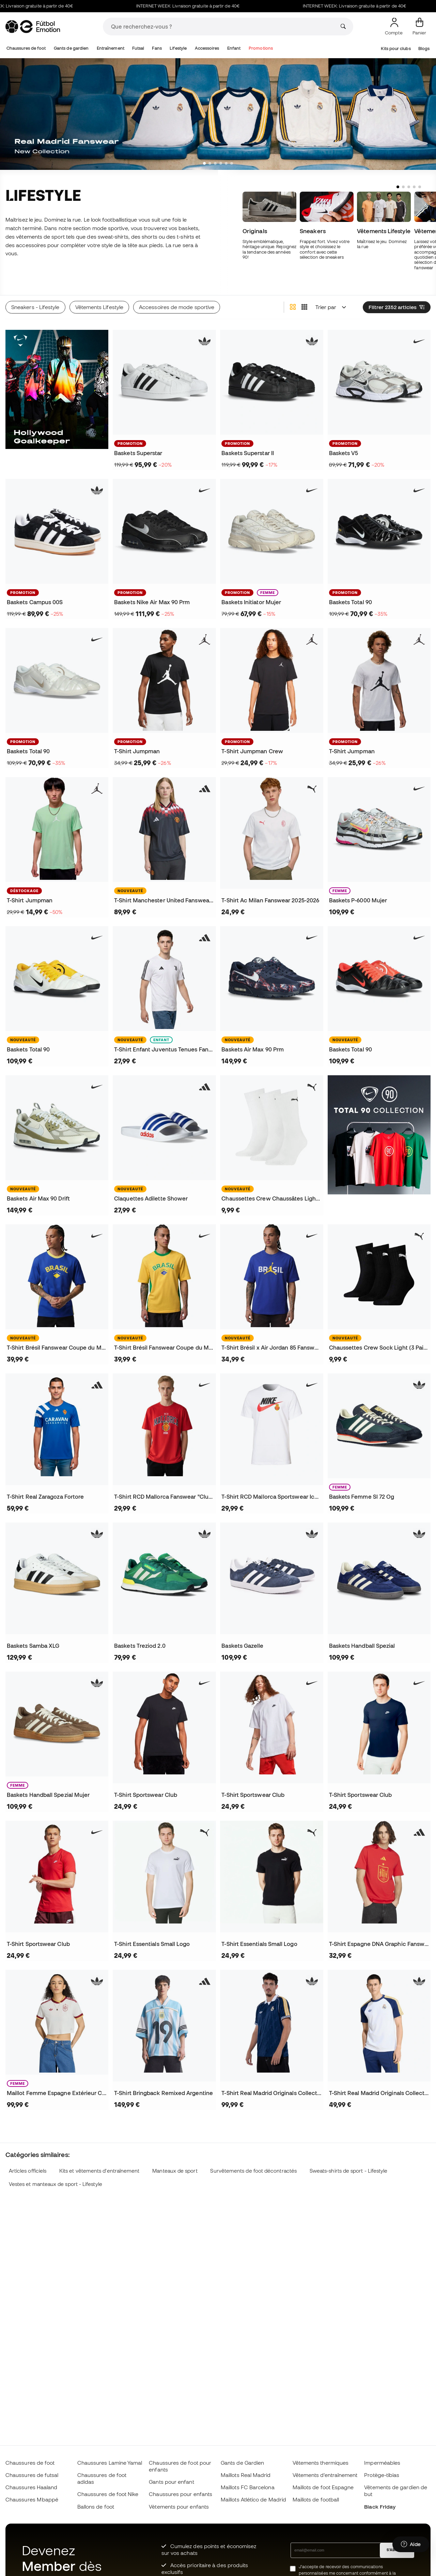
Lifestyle (178, 48)
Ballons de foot (95, 2506)
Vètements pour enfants (179, 2506)
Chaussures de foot (26, 48)
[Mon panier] (419, 26)
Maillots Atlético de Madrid (253, 2499)
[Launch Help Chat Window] (410, 2544)
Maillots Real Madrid (246, 2475)
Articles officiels (27, 2171)
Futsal (138, 48)
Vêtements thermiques (321, 2463)
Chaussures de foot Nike (108, 2494)
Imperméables (382, 2463)
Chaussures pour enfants (180, 2494)
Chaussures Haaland (31, 2487)
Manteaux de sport (174, 2171)
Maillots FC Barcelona (248, 2487)
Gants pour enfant (171, 2482)
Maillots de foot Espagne (323, 2487)
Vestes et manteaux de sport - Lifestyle (55, 2184)
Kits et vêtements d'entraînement (99, 2171)
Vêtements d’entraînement (325, 2475)
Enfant (233, 48)
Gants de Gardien (242, 2463)
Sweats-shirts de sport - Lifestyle (349, 2171)
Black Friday (379, 2506)
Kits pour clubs (395, 48)
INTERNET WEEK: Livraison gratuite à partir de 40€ (207, 6)
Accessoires (207, 48)
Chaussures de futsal (32, 2475)
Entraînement (110, 48)
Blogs (424, 48)
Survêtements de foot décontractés (253, 2171)
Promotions (261, 48)
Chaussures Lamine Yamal (109, 2463)
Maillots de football (316, 2499)
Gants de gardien (71, 48)
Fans (156, 48)
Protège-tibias (381, 2475)
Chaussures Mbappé (31, 2499)
